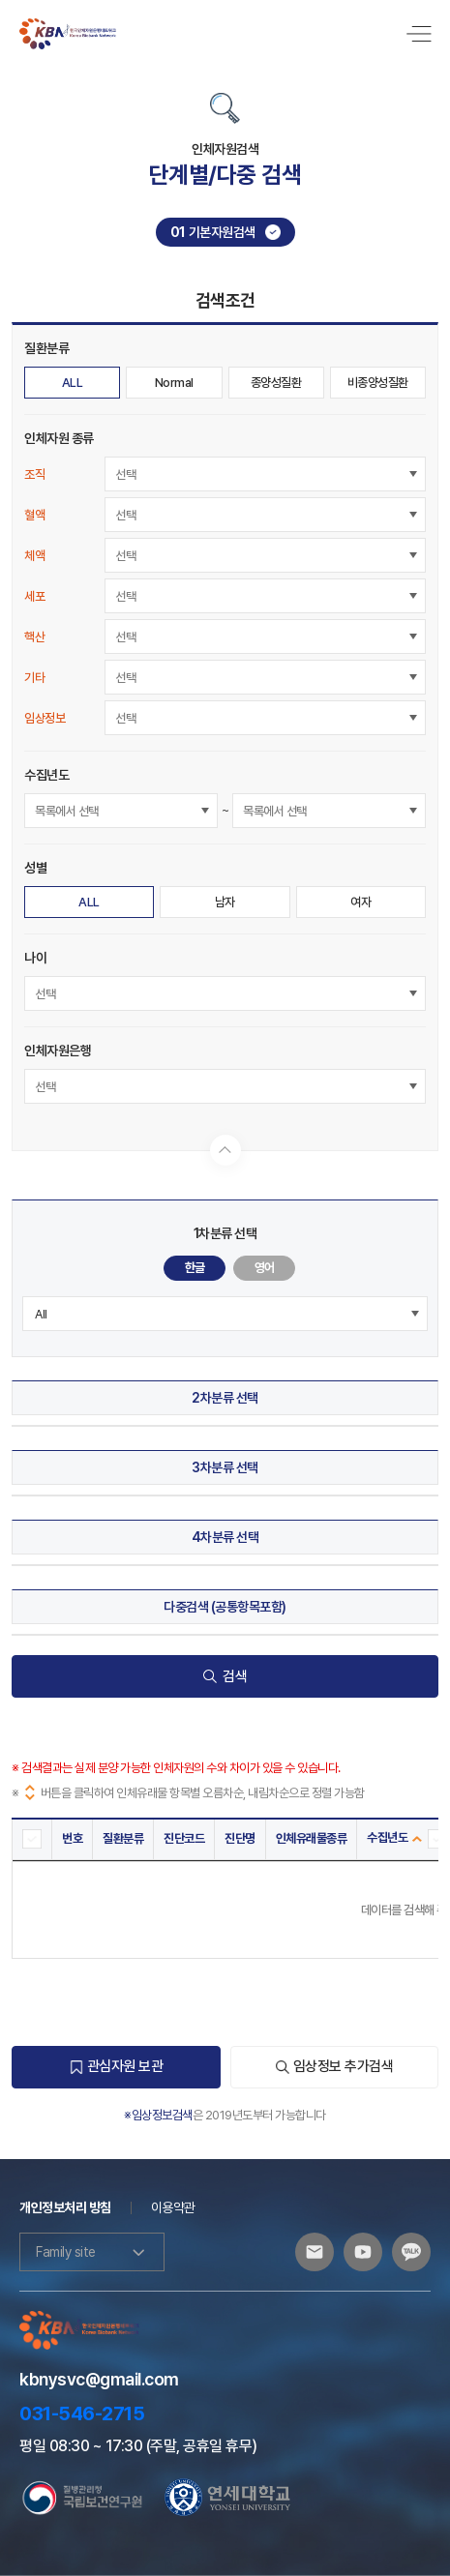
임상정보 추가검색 (335, 2066)
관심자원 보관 (117, 2066)
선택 (125, 474)
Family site (92, 2252)
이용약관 (173, 2207)
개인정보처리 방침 (65, 2207)
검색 (225, 1676)
